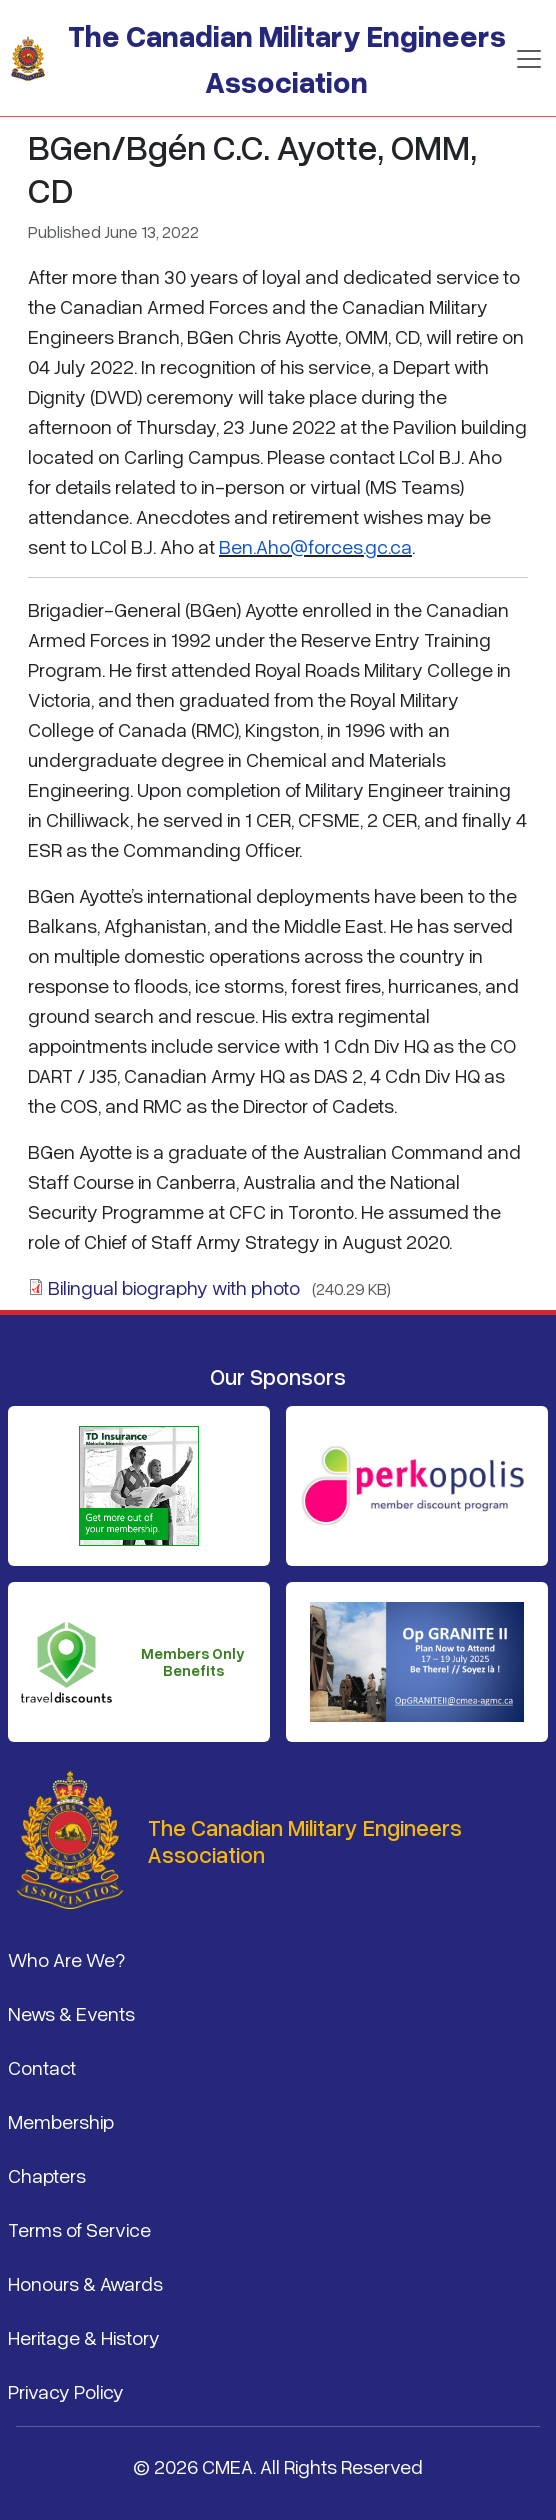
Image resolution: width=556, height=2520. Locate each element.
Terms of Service (79, 2229)
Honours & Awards (85, 2283)
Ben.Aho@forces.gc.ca (315, 546)
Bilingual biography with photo (174, 1287)
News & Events (71, 2013)
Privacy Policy (66, 2391)
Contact (42, 2067)
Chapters (47, 2175)
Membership (61, 2121)
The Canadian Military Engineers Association (287, 58)
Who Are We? (66, 1959)
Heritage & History (84, 2337)
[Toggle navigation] (529, 59)
